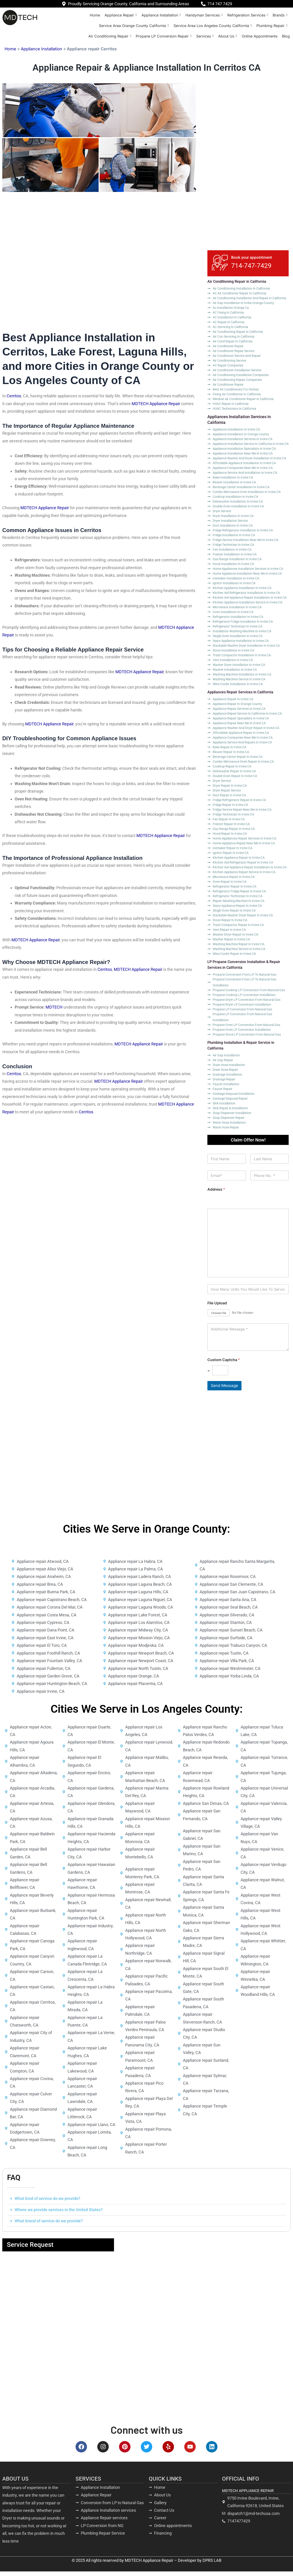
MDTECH (54, 1007)
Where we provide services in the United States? (59, 2209)
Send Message (224, 1385)
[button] (146, 2198)
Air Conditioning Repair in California (236, 281)
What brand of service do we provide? (49, 2220)
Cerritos (14, 395)
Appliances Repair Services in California (240, 692)
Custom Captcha (223, 1360)
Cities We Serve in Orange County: (146, 1528)
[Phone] (269, 1175)
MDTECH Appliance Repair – (151, 2560)
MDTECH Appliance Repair (156, 403)
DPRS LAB (11, 1546)
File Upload (217, 1303)
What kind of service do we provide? (47, 2198)
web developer (53, 1546)
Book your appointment (251, 257)
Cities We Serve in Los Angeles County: (147, 1708)
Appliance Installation (41, 48)
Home (10, 48)
